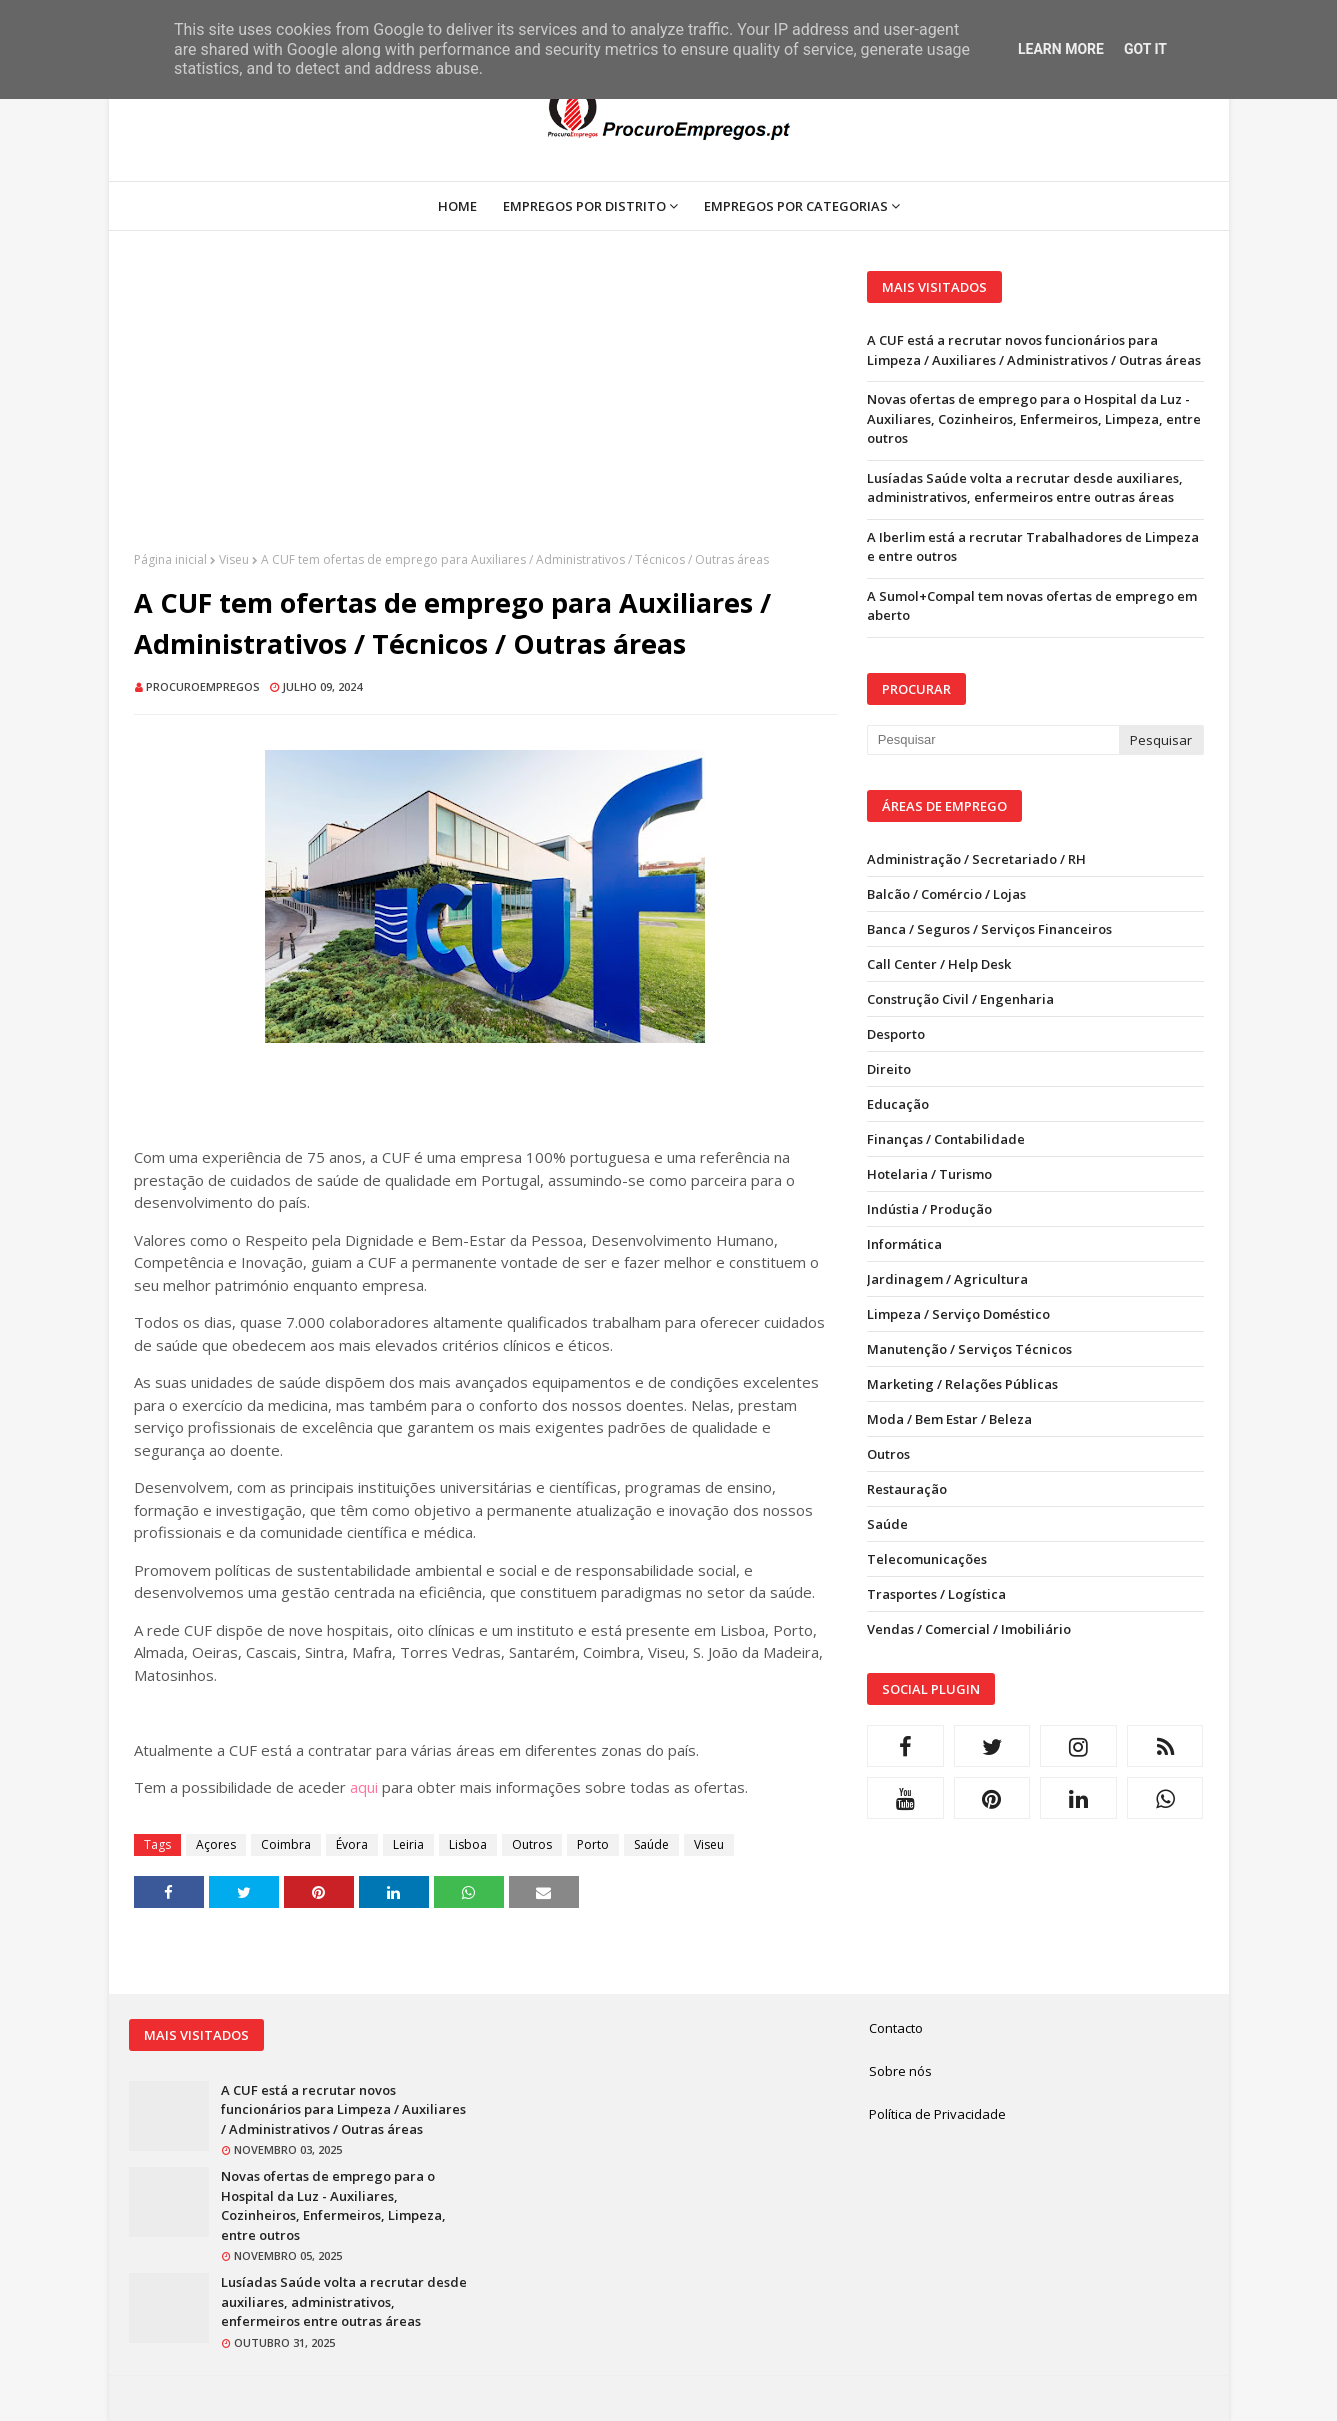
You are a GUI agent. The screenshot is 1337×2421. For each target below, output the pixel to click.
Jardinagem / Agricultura (947, 1279)
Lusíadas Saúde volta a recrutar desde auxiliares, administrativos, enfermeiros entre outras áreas (1025, 488)
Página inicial (170, 559)
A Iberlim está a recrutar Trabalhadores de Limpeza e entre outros (1033, 547)
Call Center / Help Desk (939, 964)
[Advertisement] (485, 411)
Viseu (234, 559)
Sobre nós (900, 2071)
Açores (216, 1844)
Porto (593, 1844)
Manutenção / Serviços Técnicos (969, 1349)
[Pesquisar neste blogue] (993, 740)
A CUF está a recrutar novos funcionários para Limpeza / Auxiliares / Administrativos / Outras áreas (1034, 350)
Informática (904, 1244)
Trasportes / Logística (936, 1594)
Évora (352, 1844)
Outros (532, 1844)
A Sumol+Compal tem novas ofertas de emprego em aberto (1032, 606)
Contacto (896, 2028)
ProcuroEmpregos (203, 686)
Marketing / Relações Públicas (962, 1384)
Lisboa (468, 1844)
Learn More (1061, 49)
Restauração (907, 1489)
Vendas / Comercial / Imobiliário (969, 1629)
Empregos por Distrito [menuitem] (584, 206)
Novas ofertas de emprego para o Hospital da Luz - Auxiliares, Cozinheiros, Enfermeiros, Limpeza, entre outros (1034, 418)
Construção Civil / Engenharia (960, 999)
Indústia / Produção (929, 1209)
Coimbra (286, 1844)
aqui (364, 1787)
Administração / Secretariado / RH (976, 859)
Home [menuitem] (457, 206)
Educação (898, 1104)
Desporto (896, 1034)
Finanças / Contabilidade (946, 1139)
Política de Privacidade (937, 2114)
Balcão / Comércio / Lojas (946, 894)
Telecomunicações (927, 1559)
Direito (889, 1069)
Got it (1145, 49)
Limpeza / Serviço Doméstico (958, 1314)
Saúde (651, 1844)
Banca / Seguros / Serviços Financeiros (989, 929)
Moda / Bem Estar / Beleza (949, 1419)
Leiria (408, 1844)
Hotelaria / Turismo (929, 1174)
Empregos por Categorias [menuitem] (796, 206)
